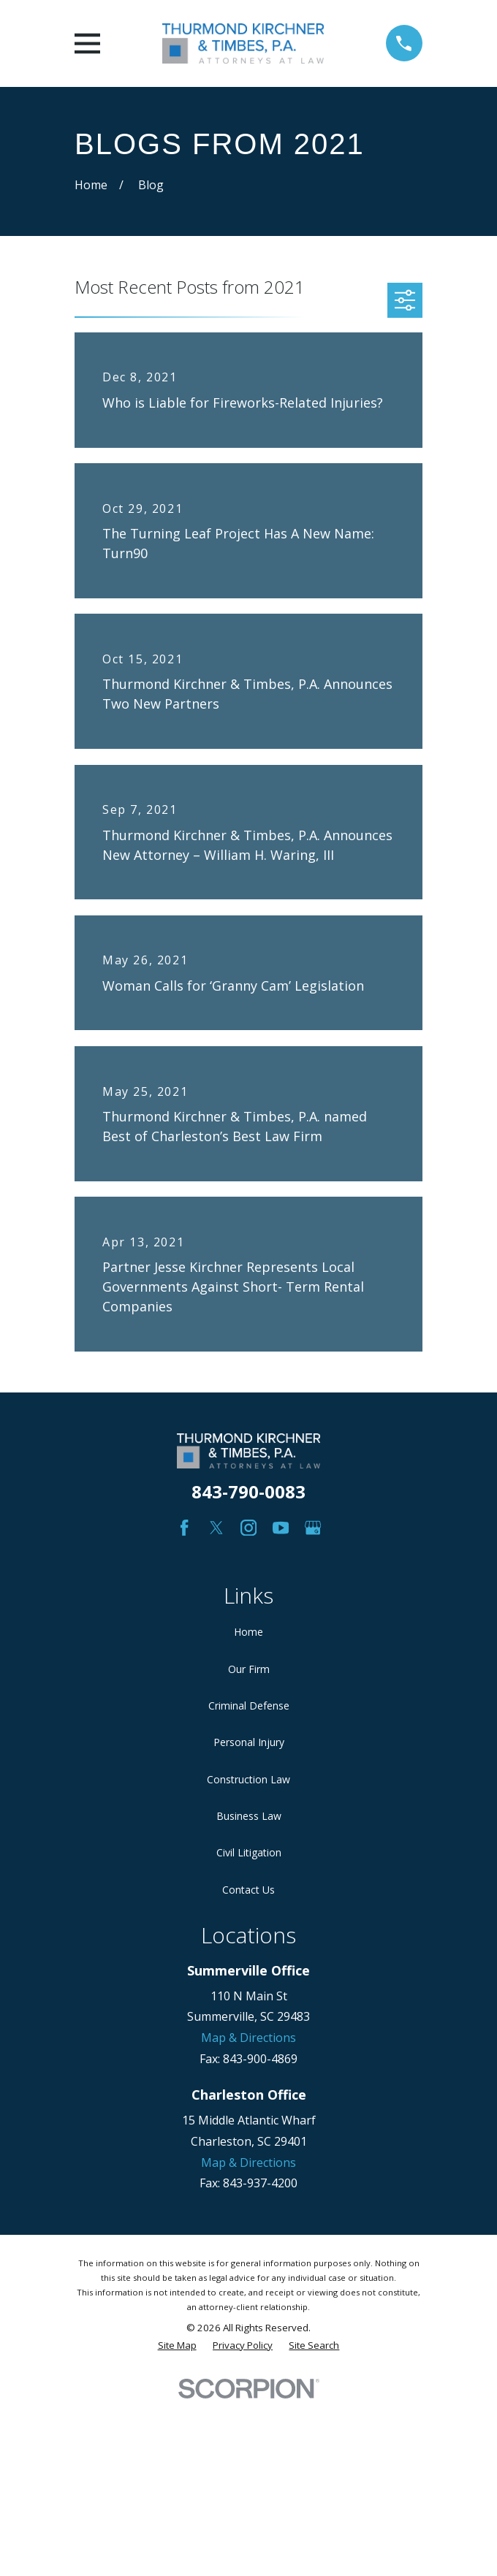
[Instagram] (248, 1528)
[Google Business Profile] (313, 1528)
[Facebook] (184, 1528)
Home (248, 1632)
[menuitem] (177, 2346)
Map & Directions (248, 2038)
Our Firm (249, 1669)
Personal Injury (248, 1742)
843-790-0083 (248, 1491)
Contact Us (248, 1890)
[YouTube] (281, 1528)
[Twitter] (216, 1528)
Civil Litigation (248, 1852)
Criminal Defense (248, 1705)
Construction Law (248, 1779)
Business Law (248, 1816)
